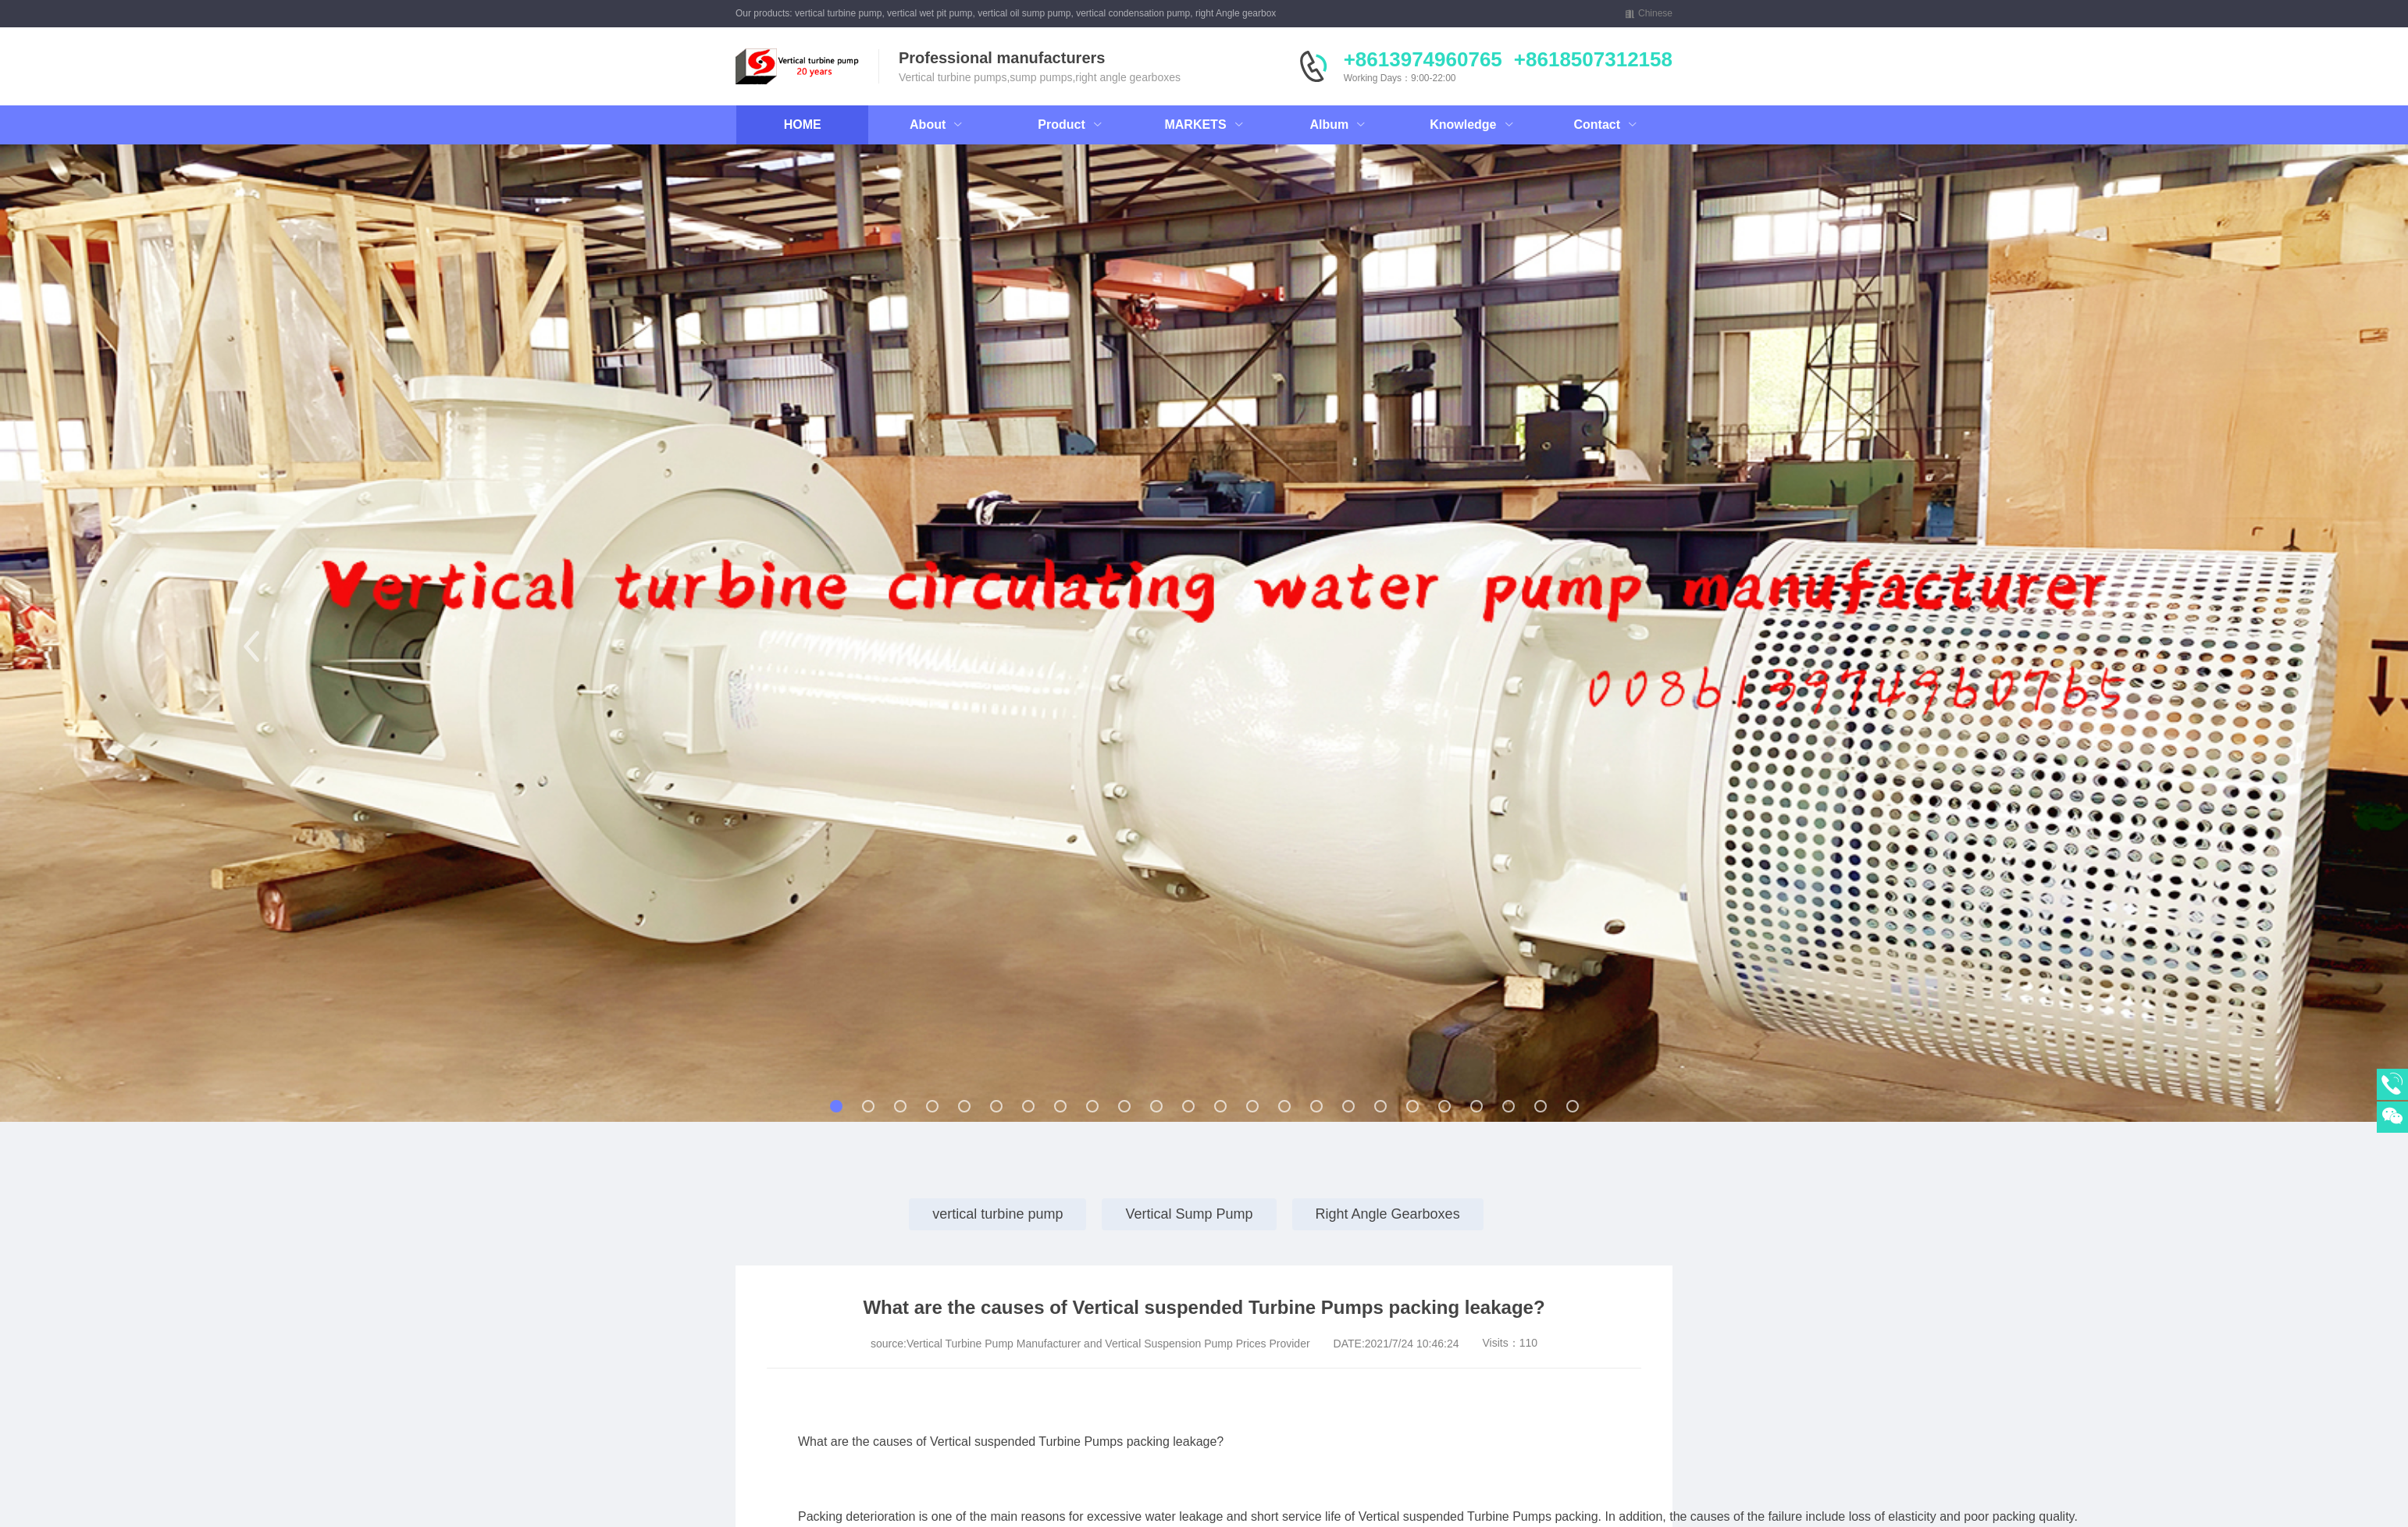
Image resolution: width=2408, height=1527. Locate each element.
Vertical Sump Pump (1188, 1214)
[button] (251, 646)
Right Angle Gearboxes (1388, 1214)
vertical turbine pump (997, 1214)
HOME (802, 124)
